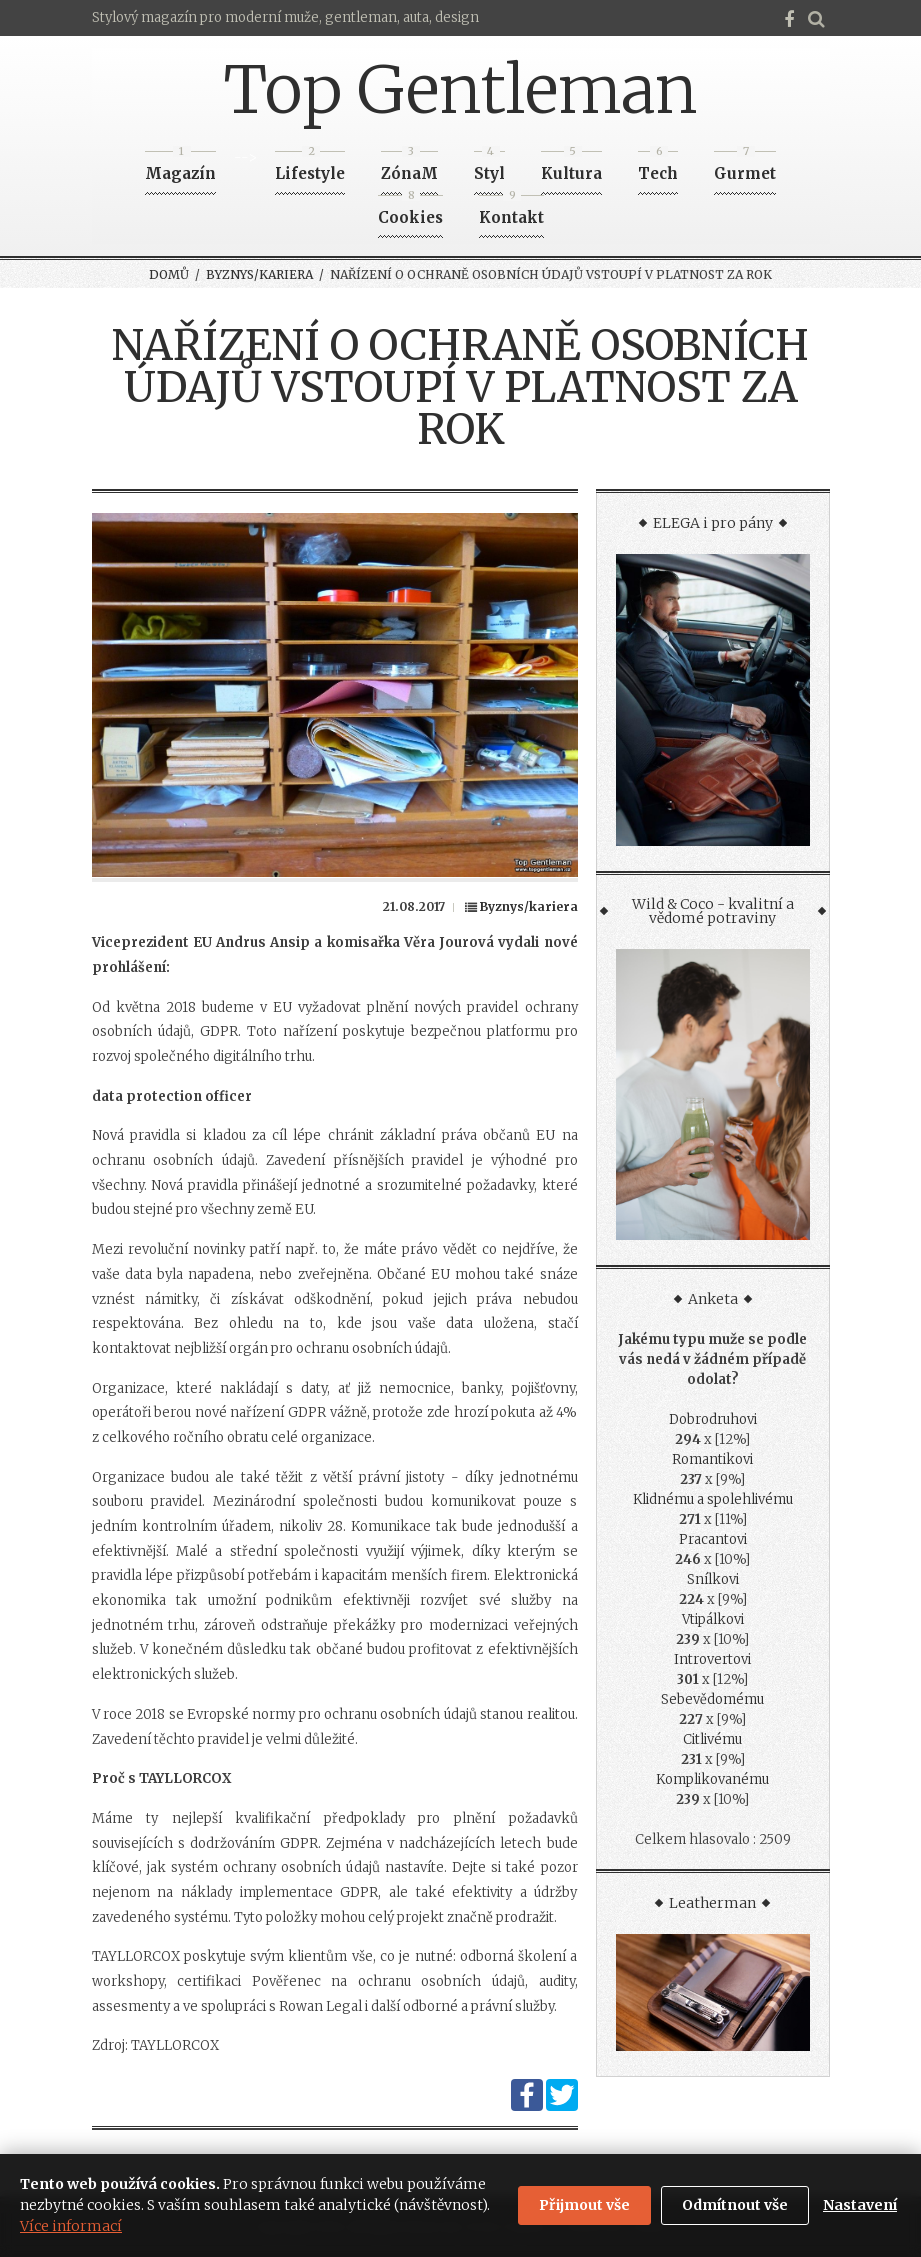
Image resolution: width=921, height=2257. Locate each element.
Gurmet (745, 167)
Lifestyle (310, 167)
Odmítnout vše (735, 2205)
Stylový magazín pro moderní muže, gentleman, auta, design (285, 17)
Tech (658, 167)
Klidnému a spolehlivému (713, 1499)
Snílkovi (713, 1579)
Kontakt (511, 211)
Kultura (571, 167)
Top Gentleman (460, 90)
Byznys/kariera (259, 274)
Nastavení (860, 2205)
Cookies (410, 211)
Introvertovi (712, 1659)
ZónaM (409, 167)
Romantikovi (712, 1459)
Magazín (180, 167)
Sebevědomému (712, 1699)
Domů (169, 274)
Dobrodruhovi (713, 1419)
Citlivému (712, 1739)
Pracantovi (713, 1539)
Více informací (71, 2226)
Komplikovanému (712, 1779)
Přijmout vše (584, 2205)
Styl (489, 167)
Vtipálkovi (713, 1619)
